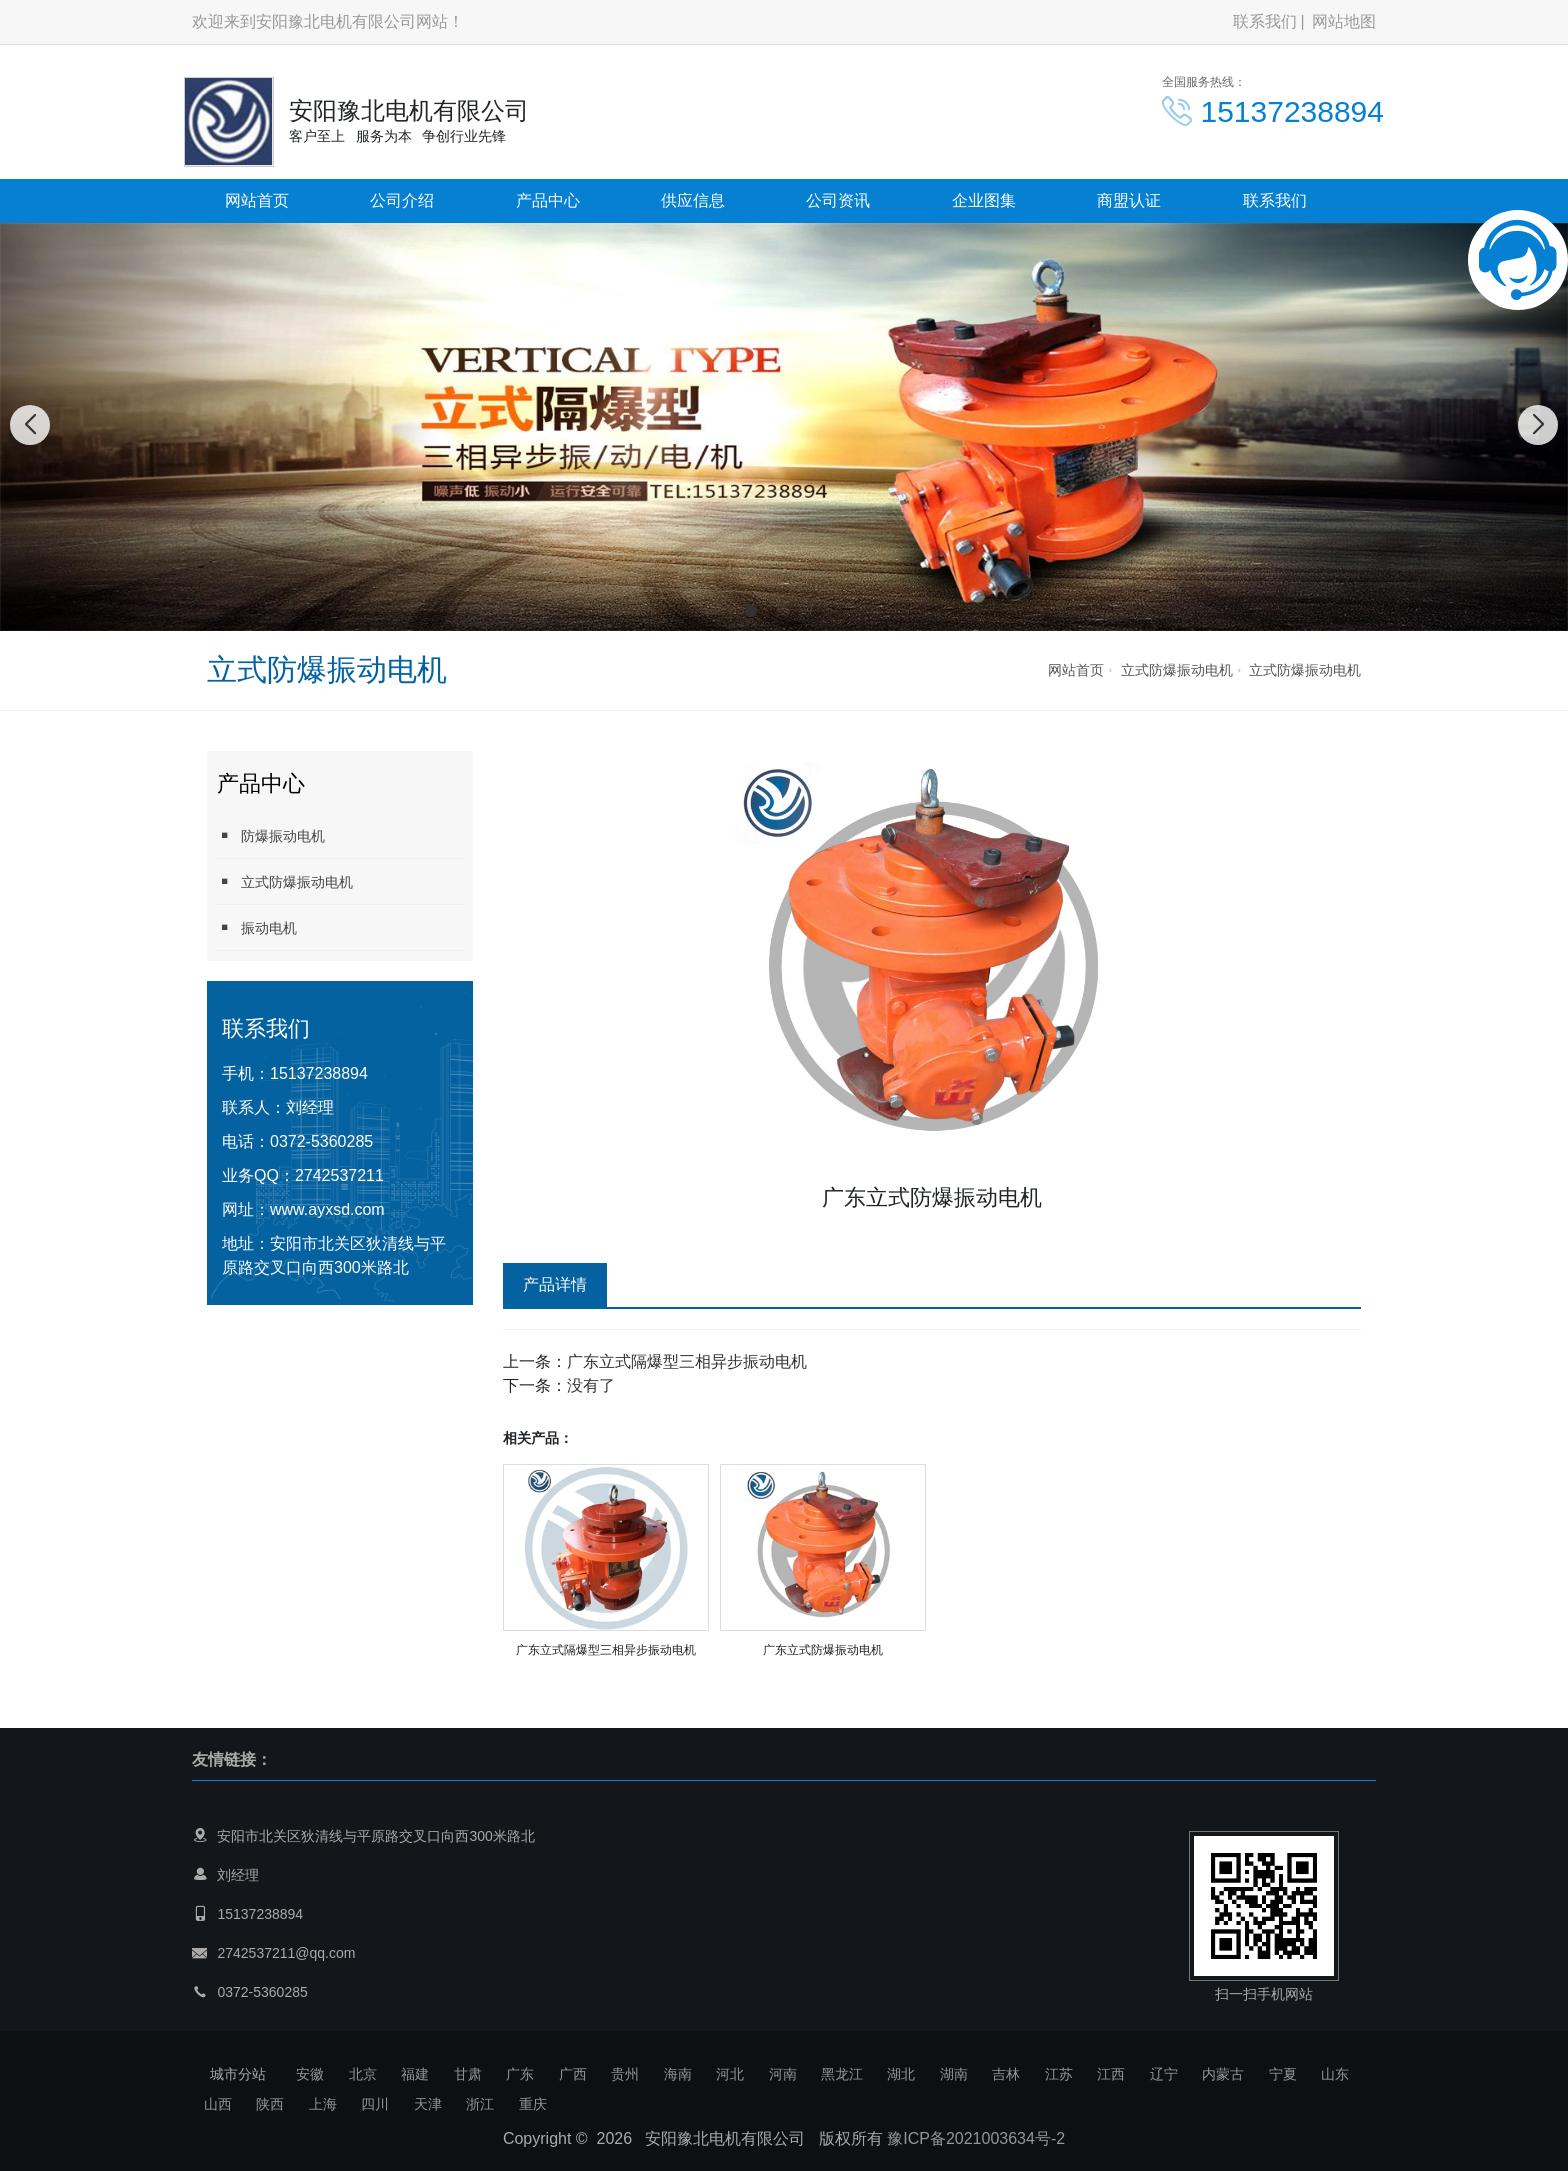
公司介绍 (402, 200)
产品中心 (548, 200)
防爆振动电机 (271, 835)
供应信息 (693, 200)
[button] (751, 611)
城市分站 (238, 2074)
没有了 (591, 1385)
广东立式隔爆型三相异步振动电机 (687, 1361)
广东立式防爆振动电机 (823, 1650)
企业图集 (984, 200)
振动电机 (257, 927)
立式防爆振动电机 (1177, 670)
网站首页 (257, 200)
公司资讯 (838, 200)
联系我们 (1265, 21)
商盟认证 (1129, 200)
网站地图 (1344, 21)
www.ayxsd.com (327, 1209)
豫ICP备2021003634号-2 (976, 2138)
